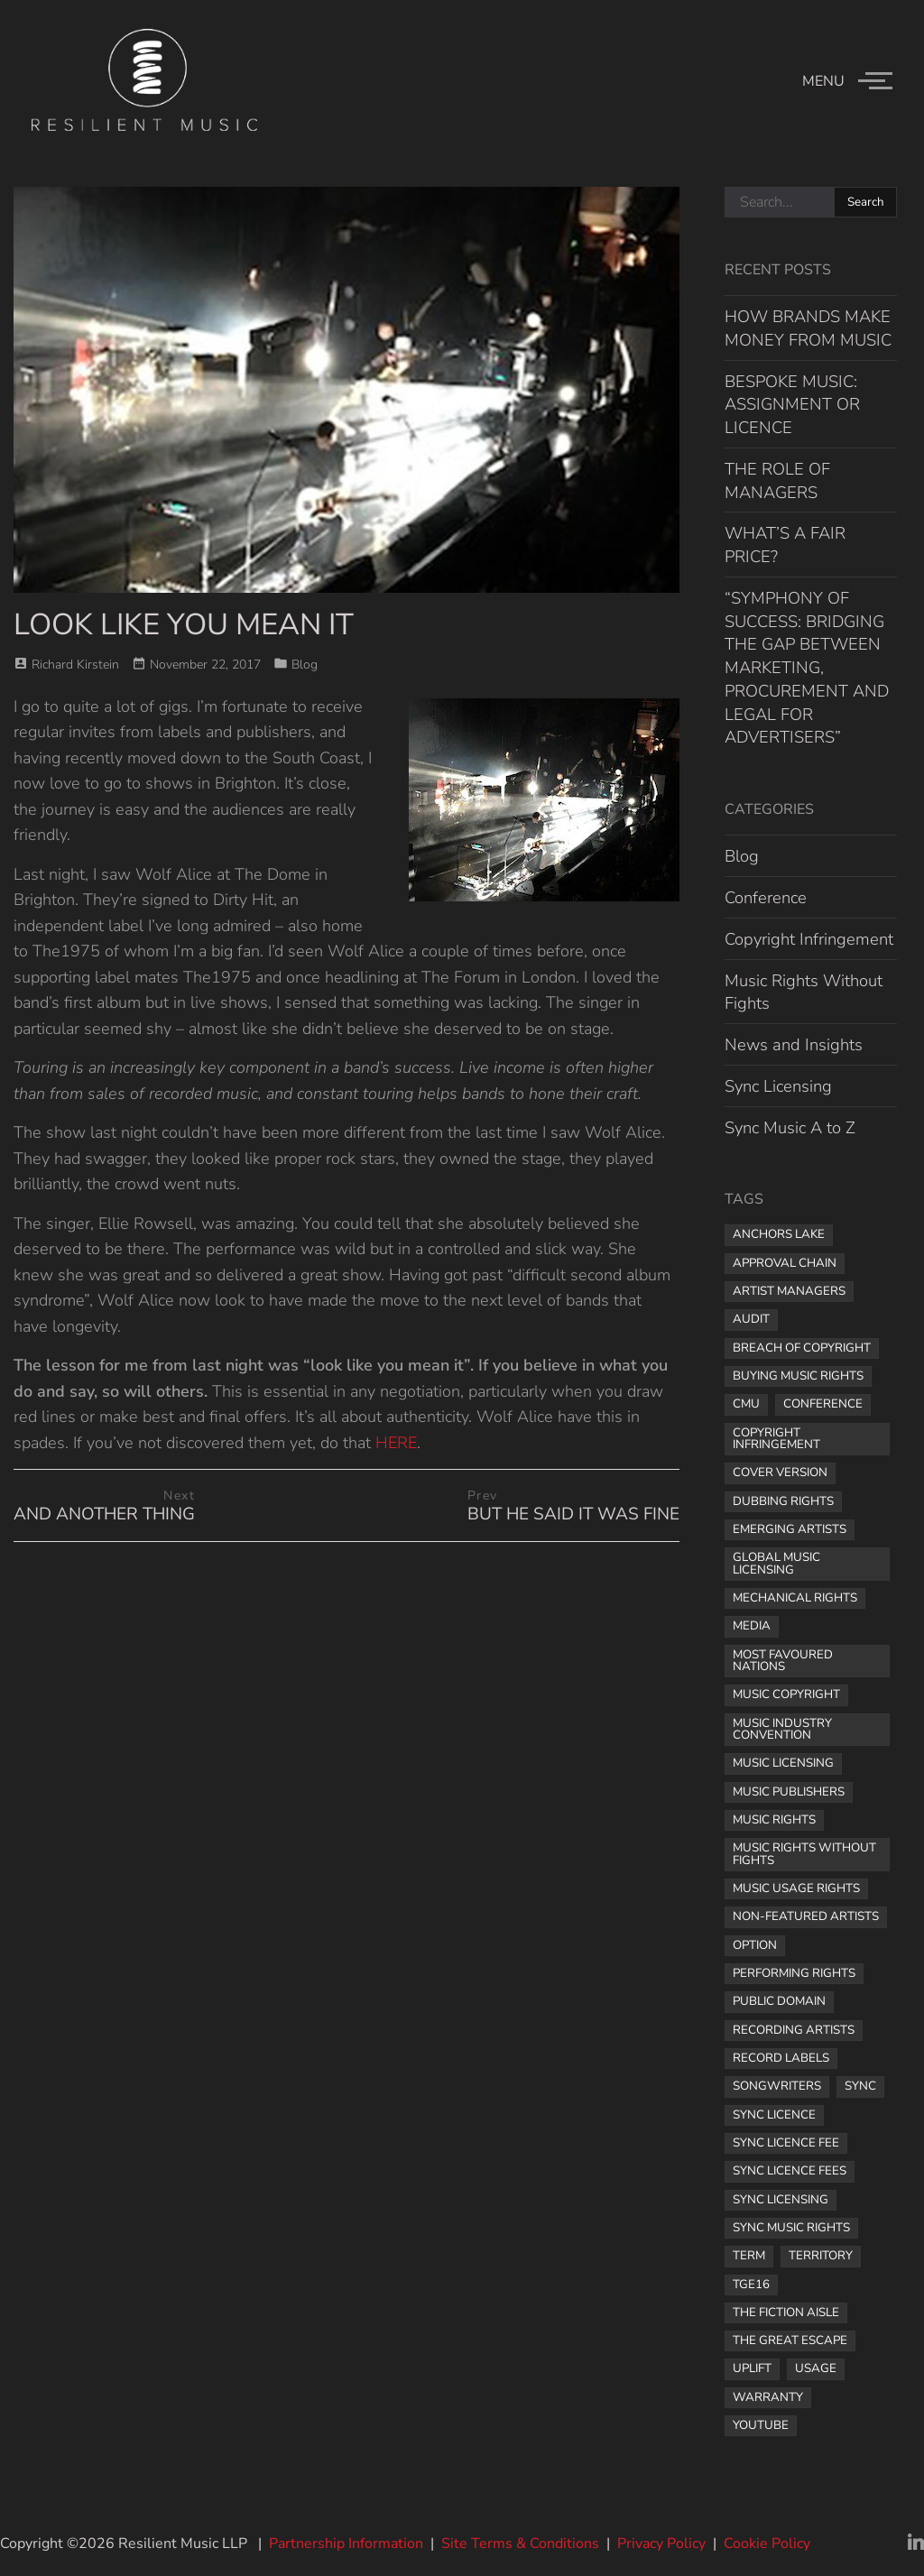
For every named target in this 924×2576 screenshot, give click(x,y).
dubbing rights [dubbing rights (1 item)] (783, 1501)
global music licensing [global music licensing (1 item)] (776, 1563)
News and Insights (794, 1044)
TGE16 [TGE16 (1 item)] (751, 2284)
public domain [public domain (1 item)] (779, 2001)
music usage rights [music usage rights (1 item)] (796, 1888)
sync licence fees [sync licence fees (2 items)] (789, 2171)
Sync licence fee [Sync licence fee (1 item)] (786, 2143)
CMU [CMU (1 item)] (746, 1404)
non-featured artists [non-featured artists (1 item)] (806, 1916)
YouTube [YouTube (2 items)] (761, 2425)
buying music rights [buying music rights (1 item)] (798, 1376)
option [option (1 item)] (755, 1945)
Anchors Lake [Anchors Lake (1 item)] (779, 1234)
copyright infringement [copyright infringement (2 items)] (776, 1439)
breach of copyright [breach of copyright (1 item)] (802, 1348)
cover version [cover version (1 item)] (780, 1472)
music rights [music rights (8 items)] (774, 1820)
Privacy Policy (661, 2543)
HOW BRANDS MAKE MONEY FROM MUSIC (808, 328)
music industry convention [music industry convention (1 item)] (782, 1729)
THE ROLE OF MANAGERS (777, 480)
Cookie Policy (767, 2543)
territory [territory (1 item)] (821, 2256)
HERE (396, 1443)
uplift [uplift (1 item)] (752, 2368)
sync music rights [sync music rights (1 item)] (791, 2228)
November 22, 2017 (205, 664)
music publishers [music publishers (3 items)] (789, 1792)
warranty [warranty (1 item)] (768, 2397)
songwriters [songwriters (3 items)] (777, 2086)
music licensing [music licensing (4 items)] (783, 1763)
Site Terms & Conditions (520, 2543)
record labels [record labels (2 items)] (781, 2058)
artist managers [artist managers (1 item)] (789, 1291)
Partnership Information (346, 2543)
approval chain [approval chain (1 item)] (784, 1263)
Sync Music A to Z (790, 1127)
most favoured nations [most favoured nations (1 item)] (783, 1661)
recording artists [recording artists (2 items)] (794, 2030)
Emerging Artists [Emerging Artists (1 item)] (789, 1529)
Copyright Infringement (809, 939)
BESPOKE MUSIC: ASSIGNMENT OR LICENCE (792, 404)
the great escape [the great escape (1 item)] (790, 2340)
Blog (304, 664)
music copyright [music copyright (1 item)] (786, 1694)
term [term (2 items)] (749, 2256)
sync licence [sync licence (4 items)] (774, 2115)
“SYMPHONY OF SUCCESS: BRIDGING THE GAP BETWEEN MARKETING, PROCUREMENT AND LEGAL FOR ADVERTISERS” (807, 667)
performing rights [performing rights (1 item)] (794, 1973)
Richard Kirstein (75, 664)
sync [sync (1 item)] (860, 2086)
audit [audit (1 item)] (751, 1319)
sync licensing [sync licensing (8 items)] (780, 2200)
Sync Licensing (778, 1086)
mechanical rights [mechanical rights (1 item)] (795, 1598)
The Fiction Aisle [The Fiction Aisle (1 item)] (786, 2312)
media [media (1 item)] (752, 1626)
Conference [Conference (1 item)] (823, 1404)
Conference (766, 897)
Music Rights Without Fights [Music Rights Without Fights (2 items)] (804, 1854)
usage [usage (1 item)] (815, 2368)
